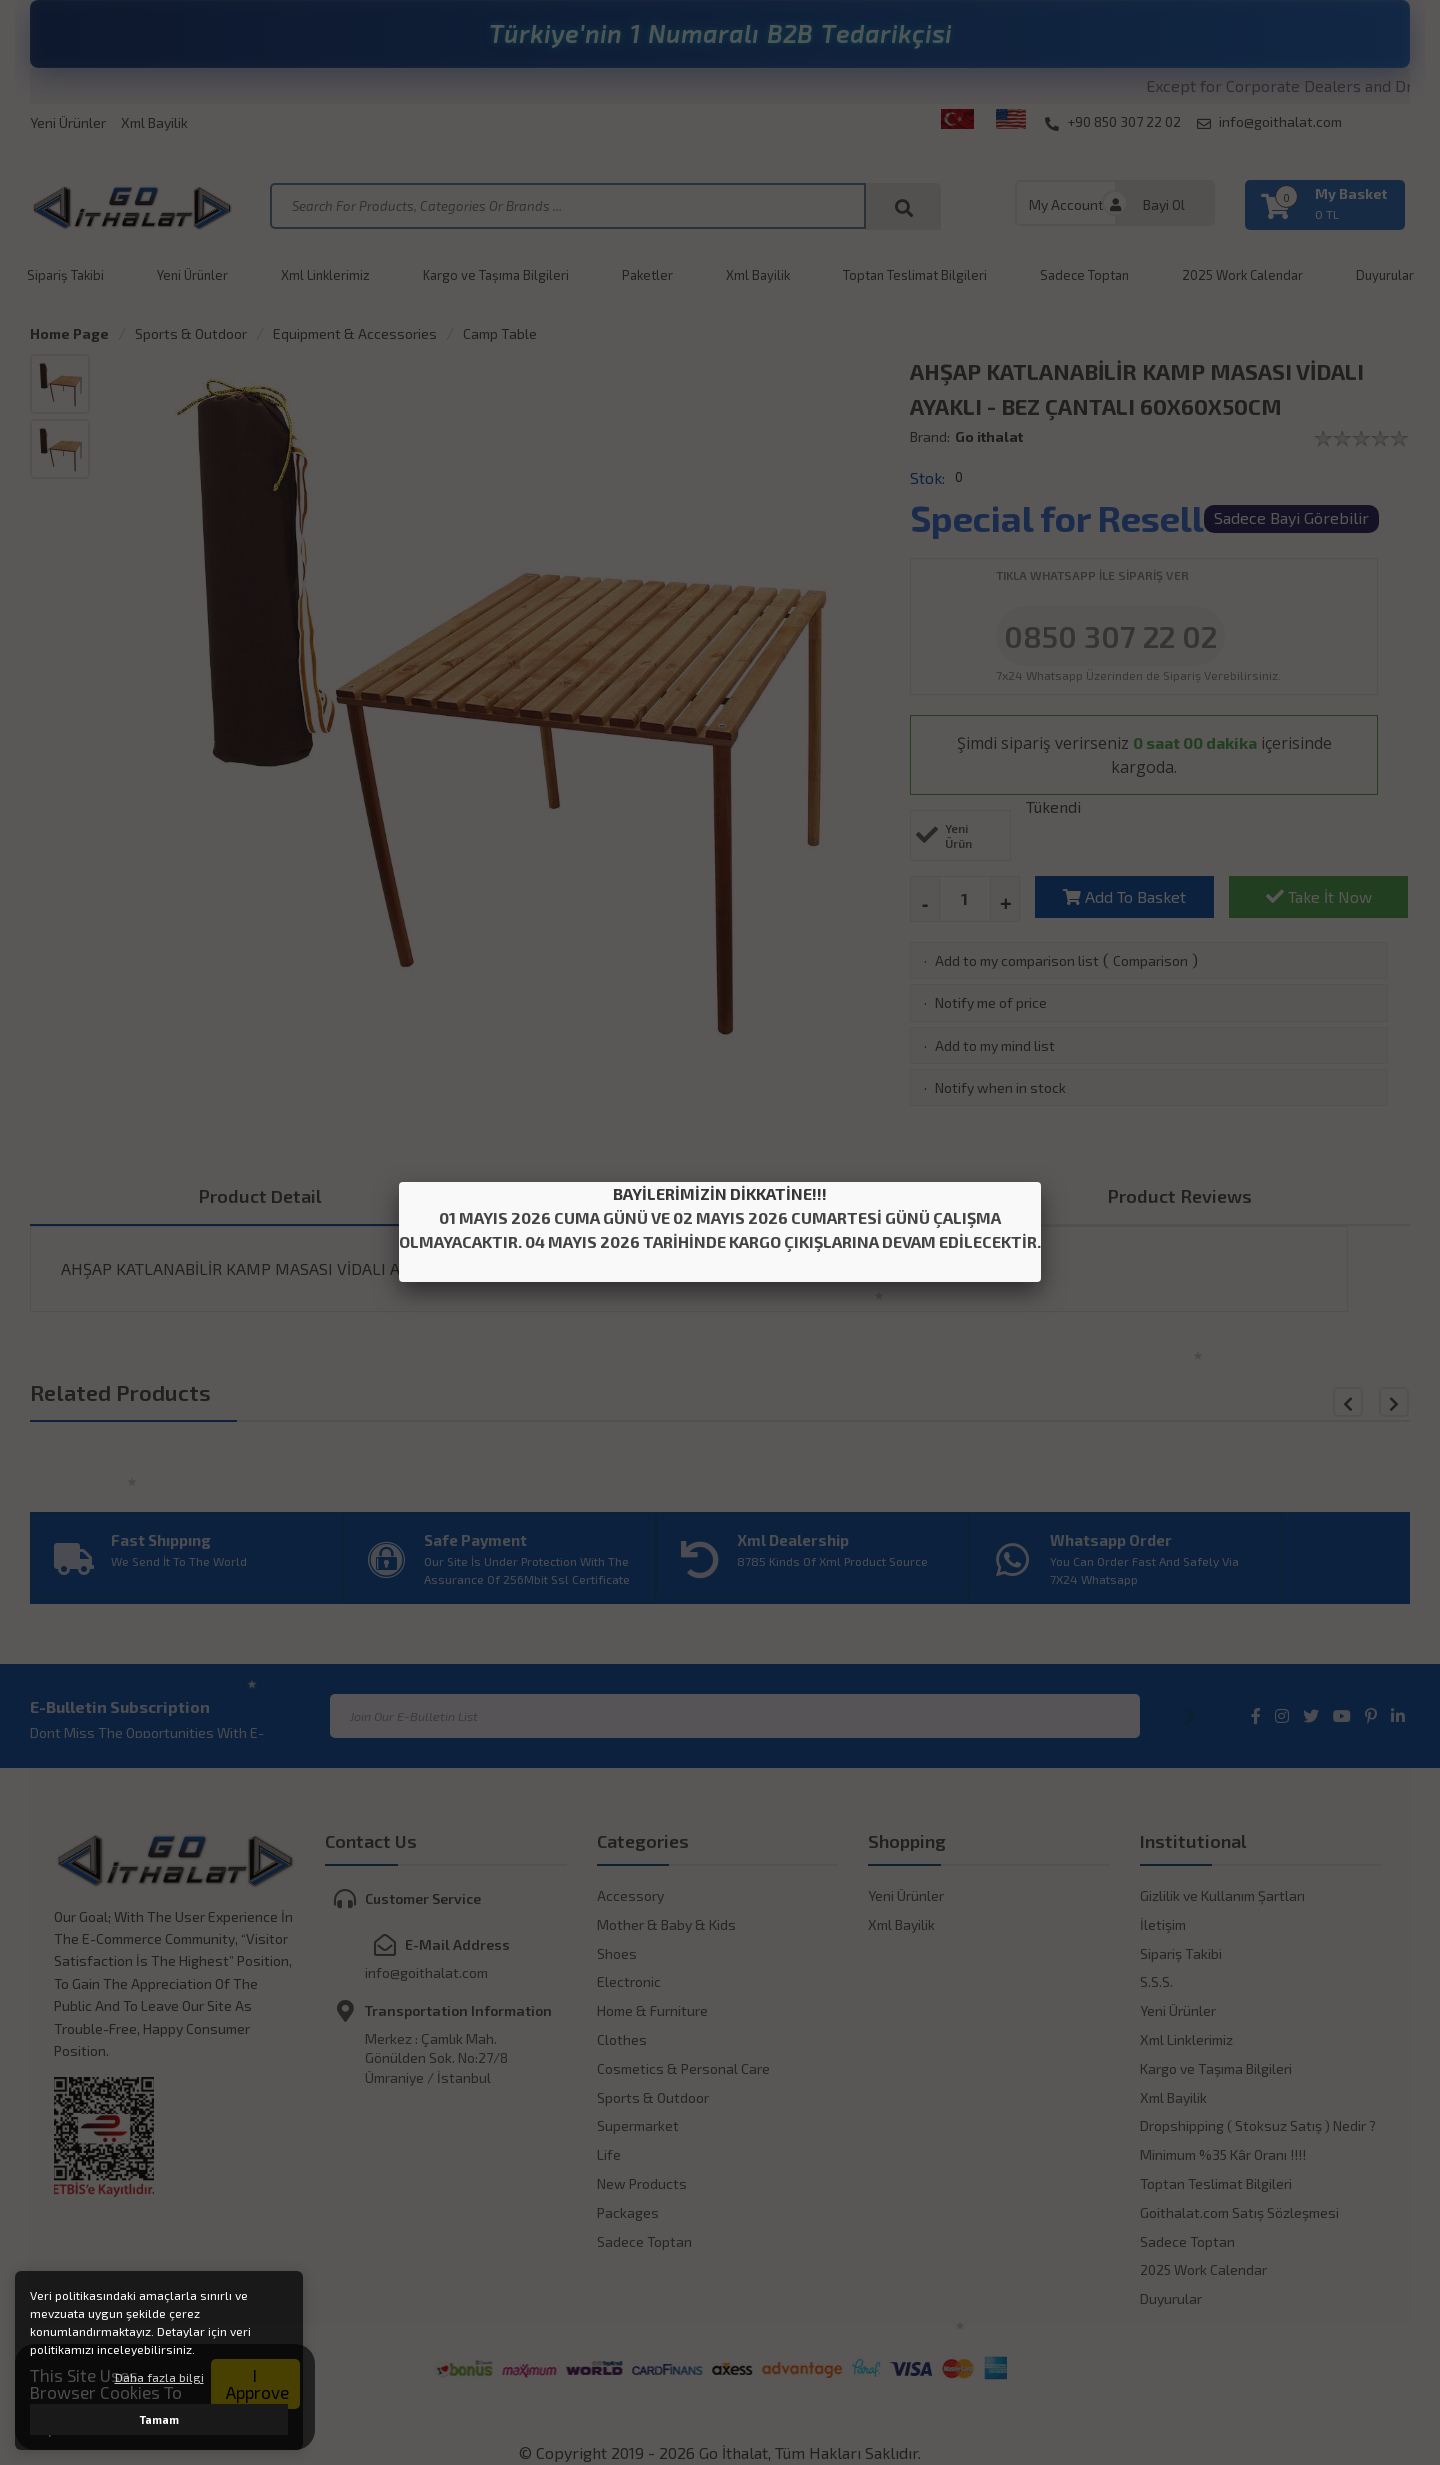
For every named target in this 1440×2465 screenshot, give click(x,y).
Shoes (617, 1953)
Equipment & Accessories (355, 333)
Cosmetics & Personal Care (683, 2068)
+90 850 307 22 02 (1113, 122)
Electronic (629, 1981)
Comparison (1150, 960)
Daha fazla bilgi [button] (159, 2377)
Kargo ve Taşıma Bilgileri (496, 275)
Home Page (69, 333)
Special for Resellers (1084, 517)
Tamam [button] (159, 2419)
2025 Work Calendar (1242, 275)
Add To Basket (1124, 896)
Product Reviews (1180, 1196)
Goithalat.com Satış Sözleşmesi (1239, 2212)
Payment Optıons (720, 1196)
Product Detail (260, 1196)
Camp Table (500, 333)
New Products (642, 2183)
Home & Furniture (652, 2010)
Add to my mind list (995, 1045)
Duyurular (1385, 275)
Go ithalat (989, 436)
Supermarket (638, 2125)
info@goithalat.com (1269, 122)
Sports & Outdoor (191, 333)
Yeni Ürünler (68, 122)
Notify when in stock (1000, 1087)
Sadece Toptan (1084, 275)
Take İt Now (1319, 896)
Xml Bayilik (154, 122)
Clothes (622, 2039)
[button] (1394, 1402)
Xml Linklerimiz (325, 275)
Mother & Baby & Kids (666, 1924)
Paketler (647, 275)
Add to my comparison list (1017, 960)
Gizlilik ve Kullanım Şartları (1222, 1895)
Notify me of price (991, 1002)
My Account (1066, 204)
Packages (628, 2212)
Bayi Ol (1164, 204)
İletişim (1163, 1924)
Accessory (630, 1895)
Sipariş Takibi (65, 275)
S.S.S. (1156, 1981)
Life (609, 2154)
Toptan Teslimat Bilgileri (915, 275)
